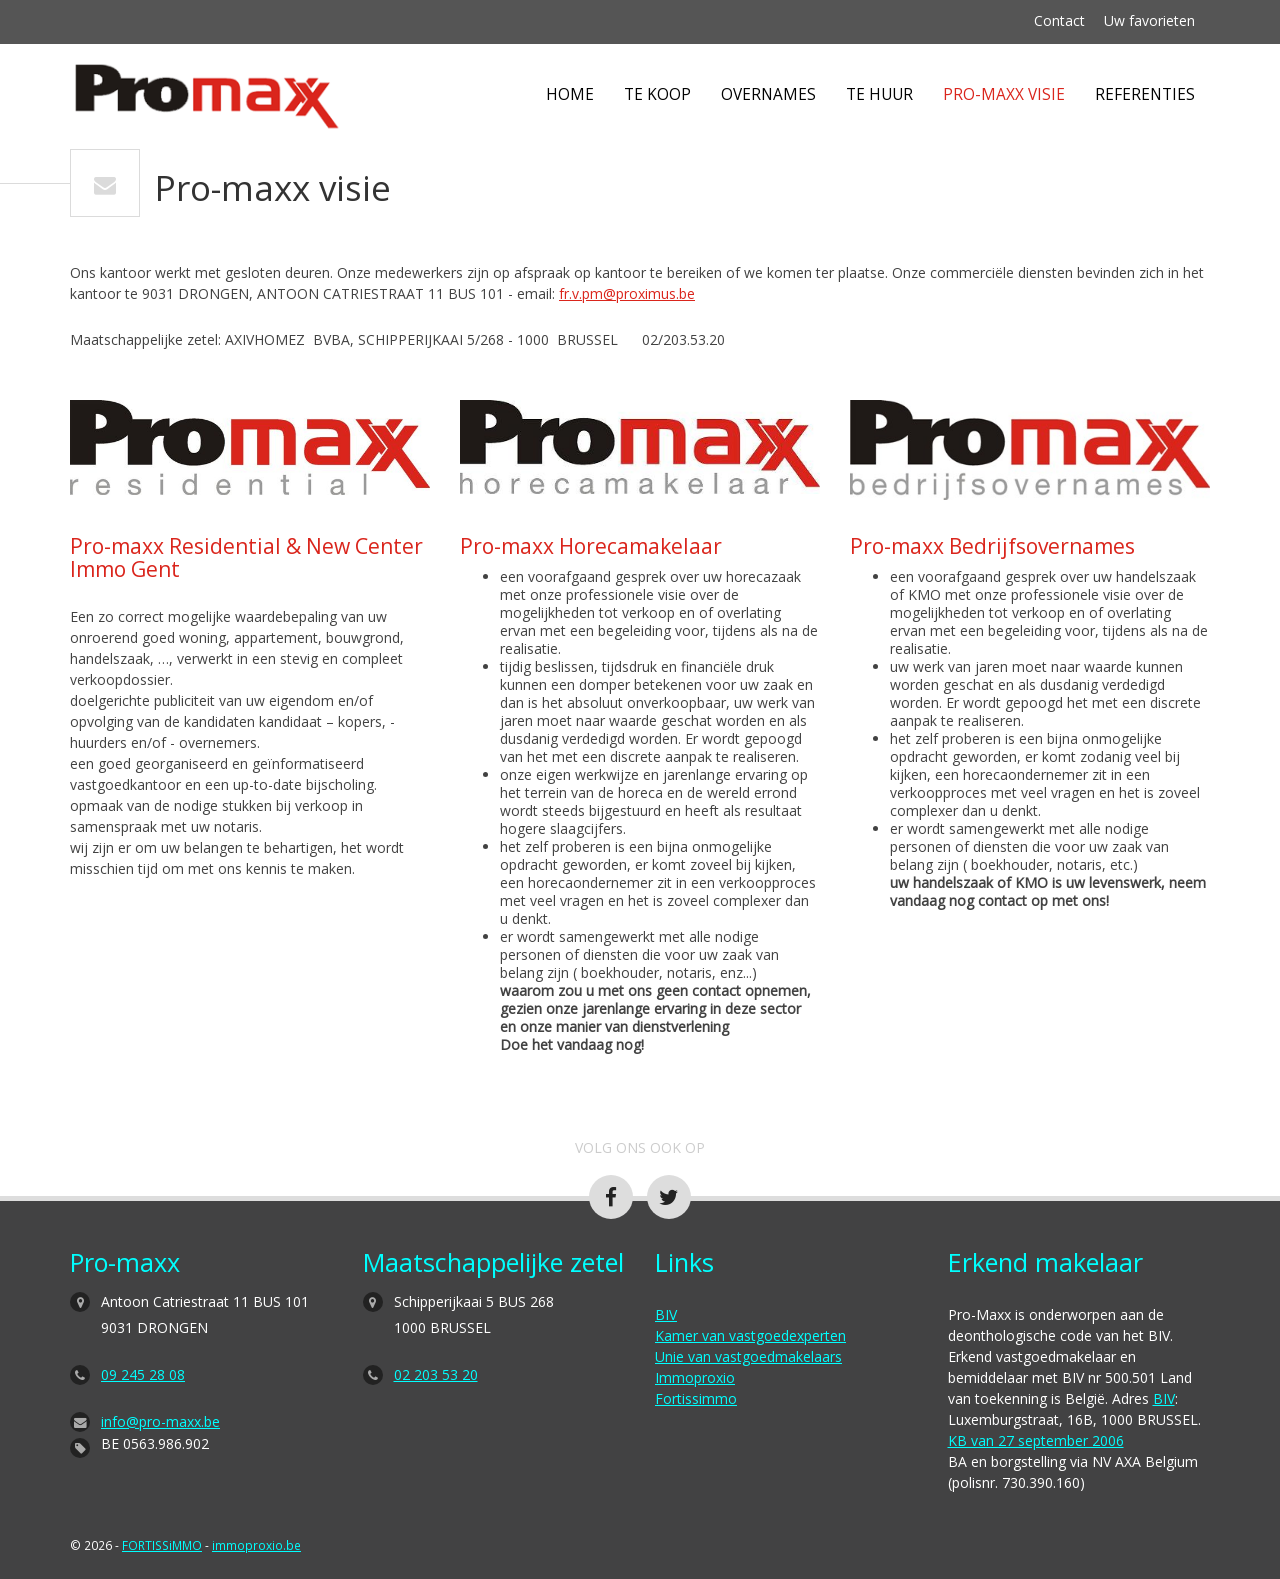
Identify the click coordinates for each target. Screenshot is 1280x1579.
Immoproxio (695, 1377)
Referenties (1145, 94)
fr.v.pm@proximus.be (627, 293)
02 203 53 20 (436, 1374)
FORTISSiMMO (162, 1545)
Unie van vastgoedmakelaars (748, 1356)
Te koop (657, 94)
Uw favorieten (1149, 20)
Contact (1059, 20)
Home (570, 94)
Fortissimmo (696, 1398)
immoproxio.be (256, 1545)
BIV (666, 1314)
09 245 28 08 (143, 1374)
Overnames (768, 94)
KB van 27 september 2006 (1036, 1440)
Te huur (879, 94)
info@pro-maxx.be (160, 1421)
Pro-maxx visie (1004, 94)
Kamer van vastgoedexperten (750, 1335)
